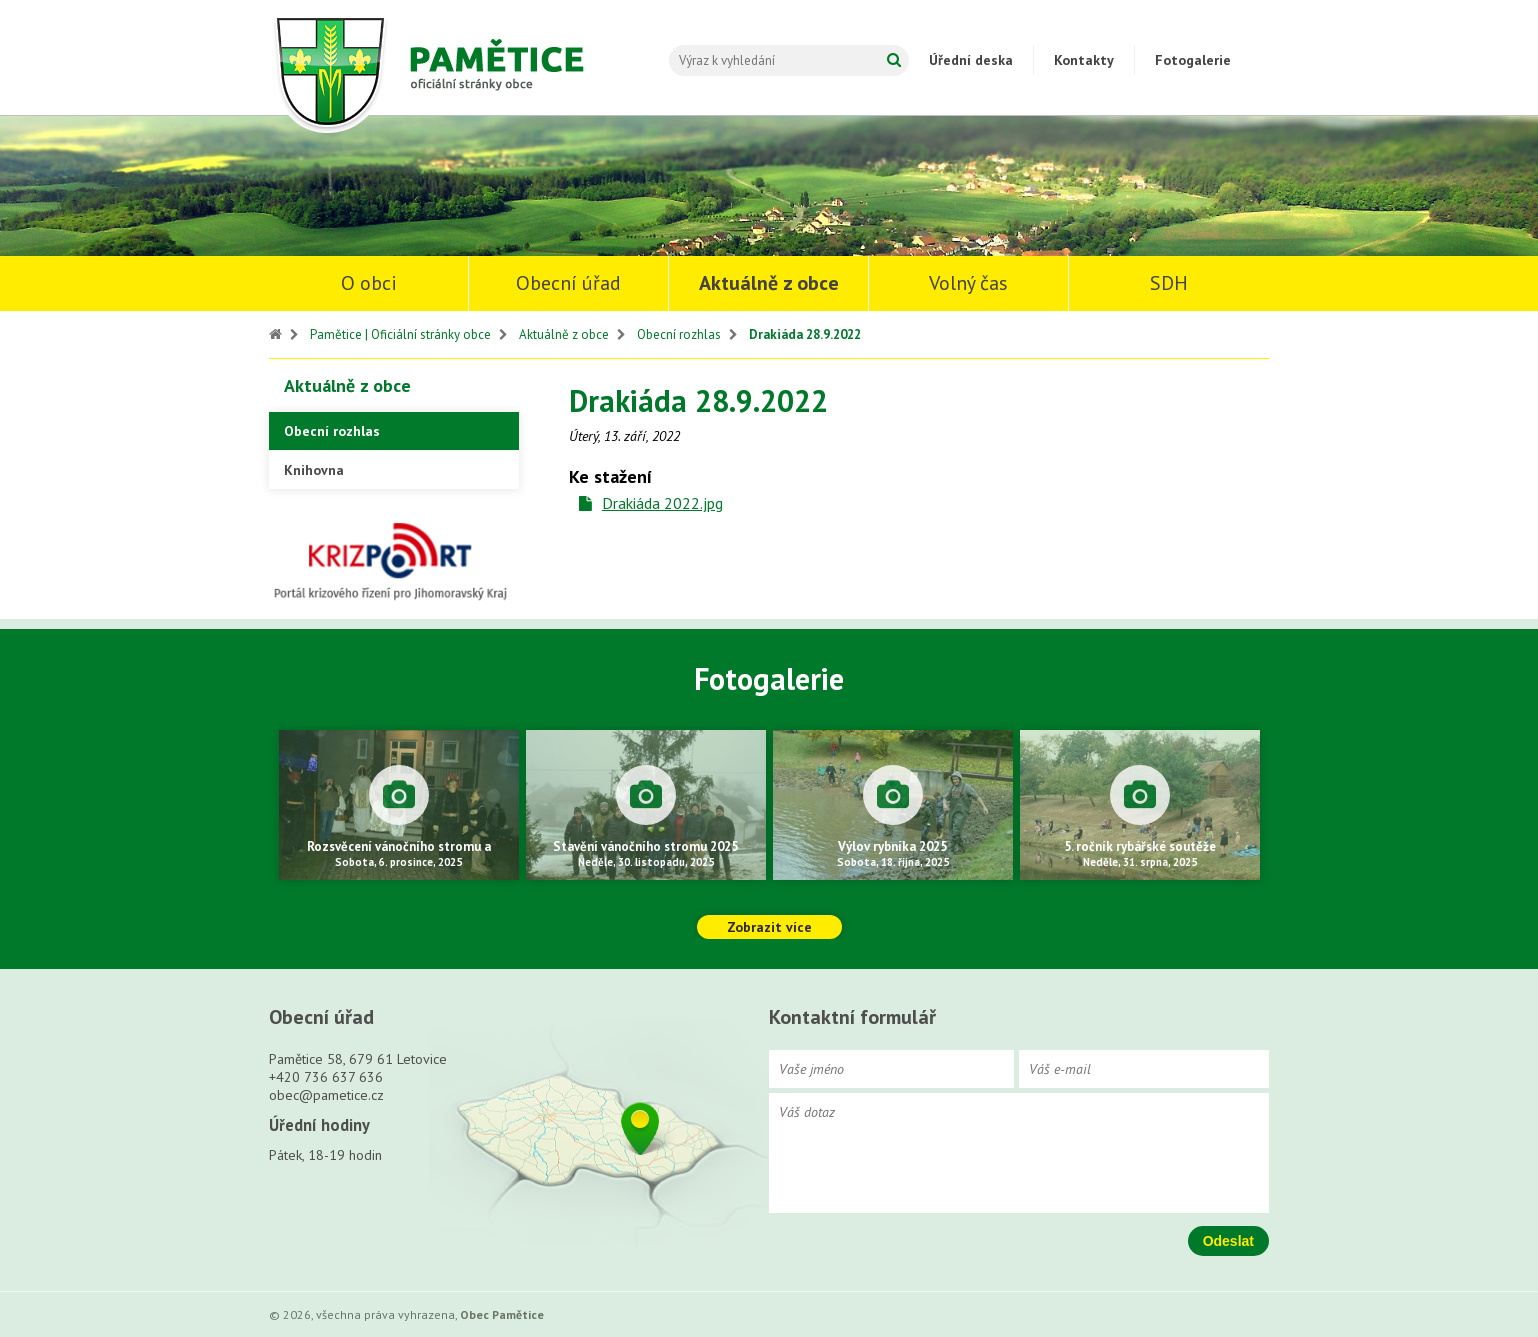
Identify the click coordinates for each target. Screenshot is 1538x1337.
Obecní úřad (568, 283)
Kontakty (1084, 60)
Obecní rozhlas (679, 334)
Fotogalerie (1193, 60)
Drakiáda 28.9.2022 (805, 334)
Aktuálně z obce (769, 283)
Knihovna (314, 470)
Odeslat (1228, 1241)
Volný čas (968, 283)
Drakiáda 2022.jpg (662, 503)
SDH (1169, 283)
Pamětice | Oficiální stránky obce (400, 334)
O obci (369, 283)
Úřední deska (971, 60)
